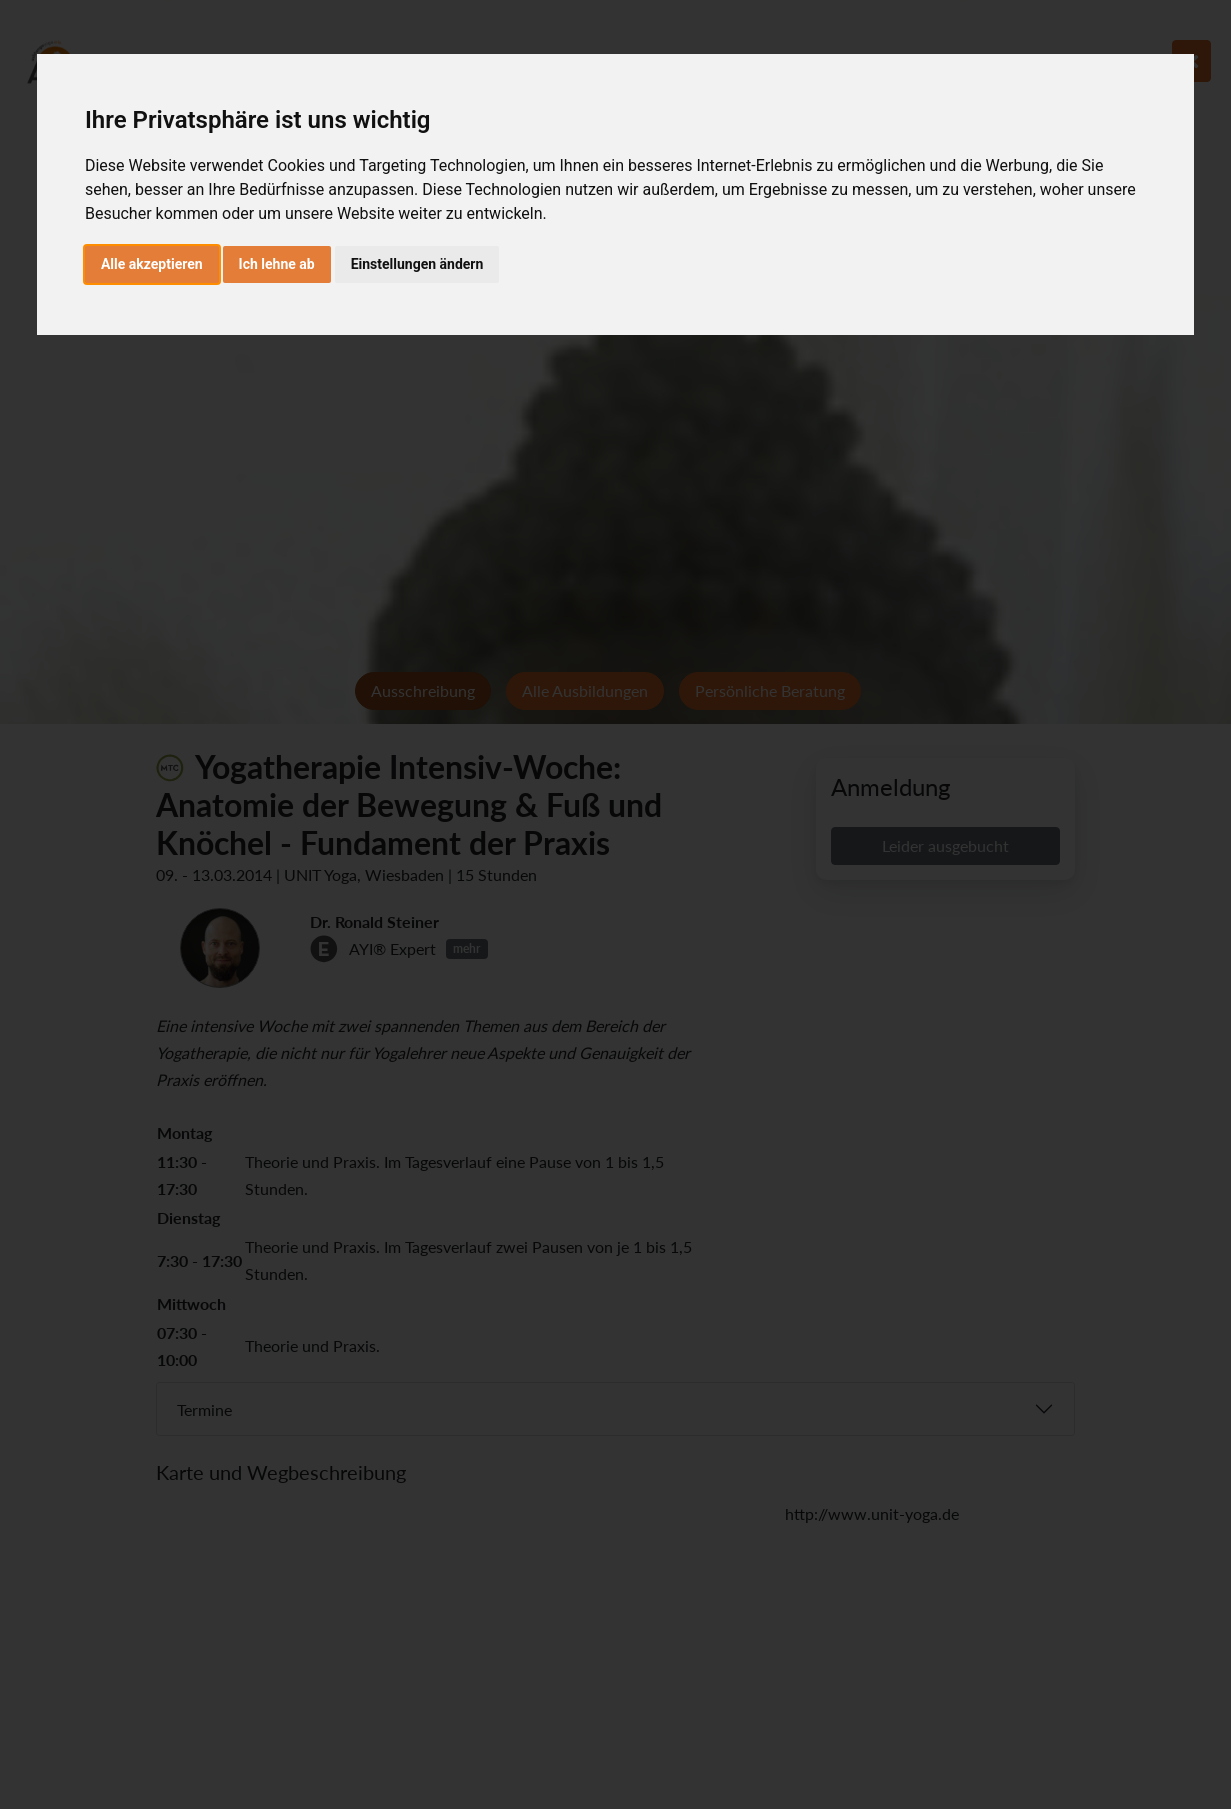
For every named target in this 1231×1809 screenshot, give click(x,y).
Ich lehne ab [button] (277, 264)
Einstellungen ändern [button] (417, 264)
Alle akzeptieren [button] (152, 264)
